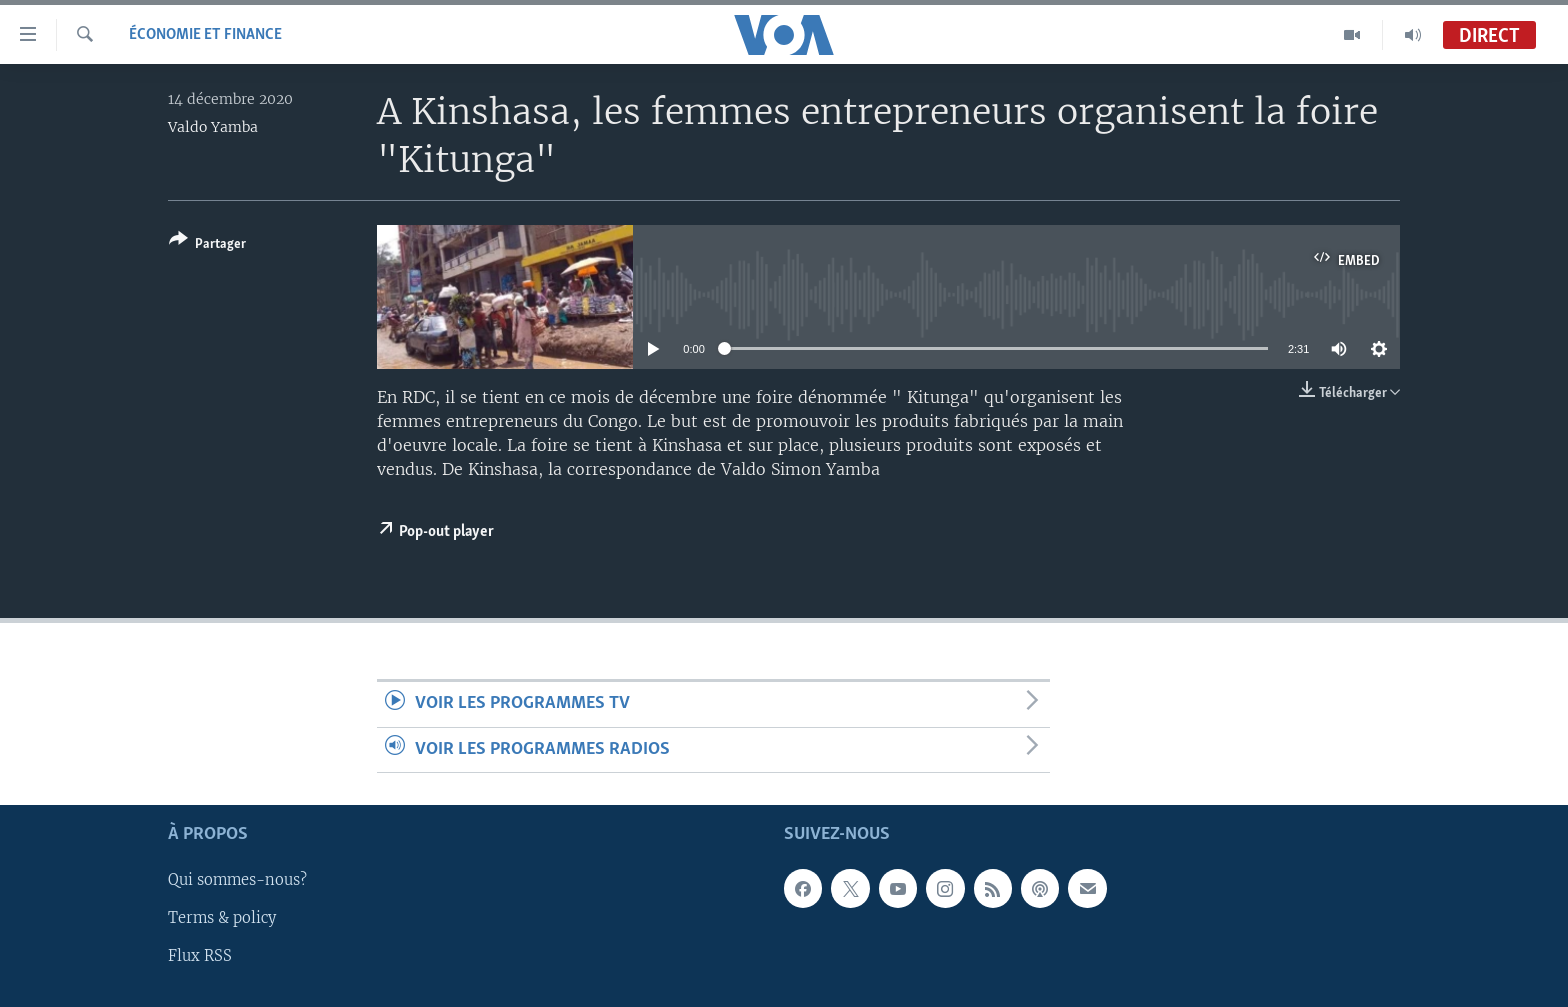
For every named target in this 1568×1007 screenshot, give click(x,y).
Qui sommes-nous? (237, 880)
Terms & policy (222, 918)
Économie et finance (205, 35)
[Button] (207, 245)
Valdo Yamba (213, 127)
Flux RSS (200, 956)
